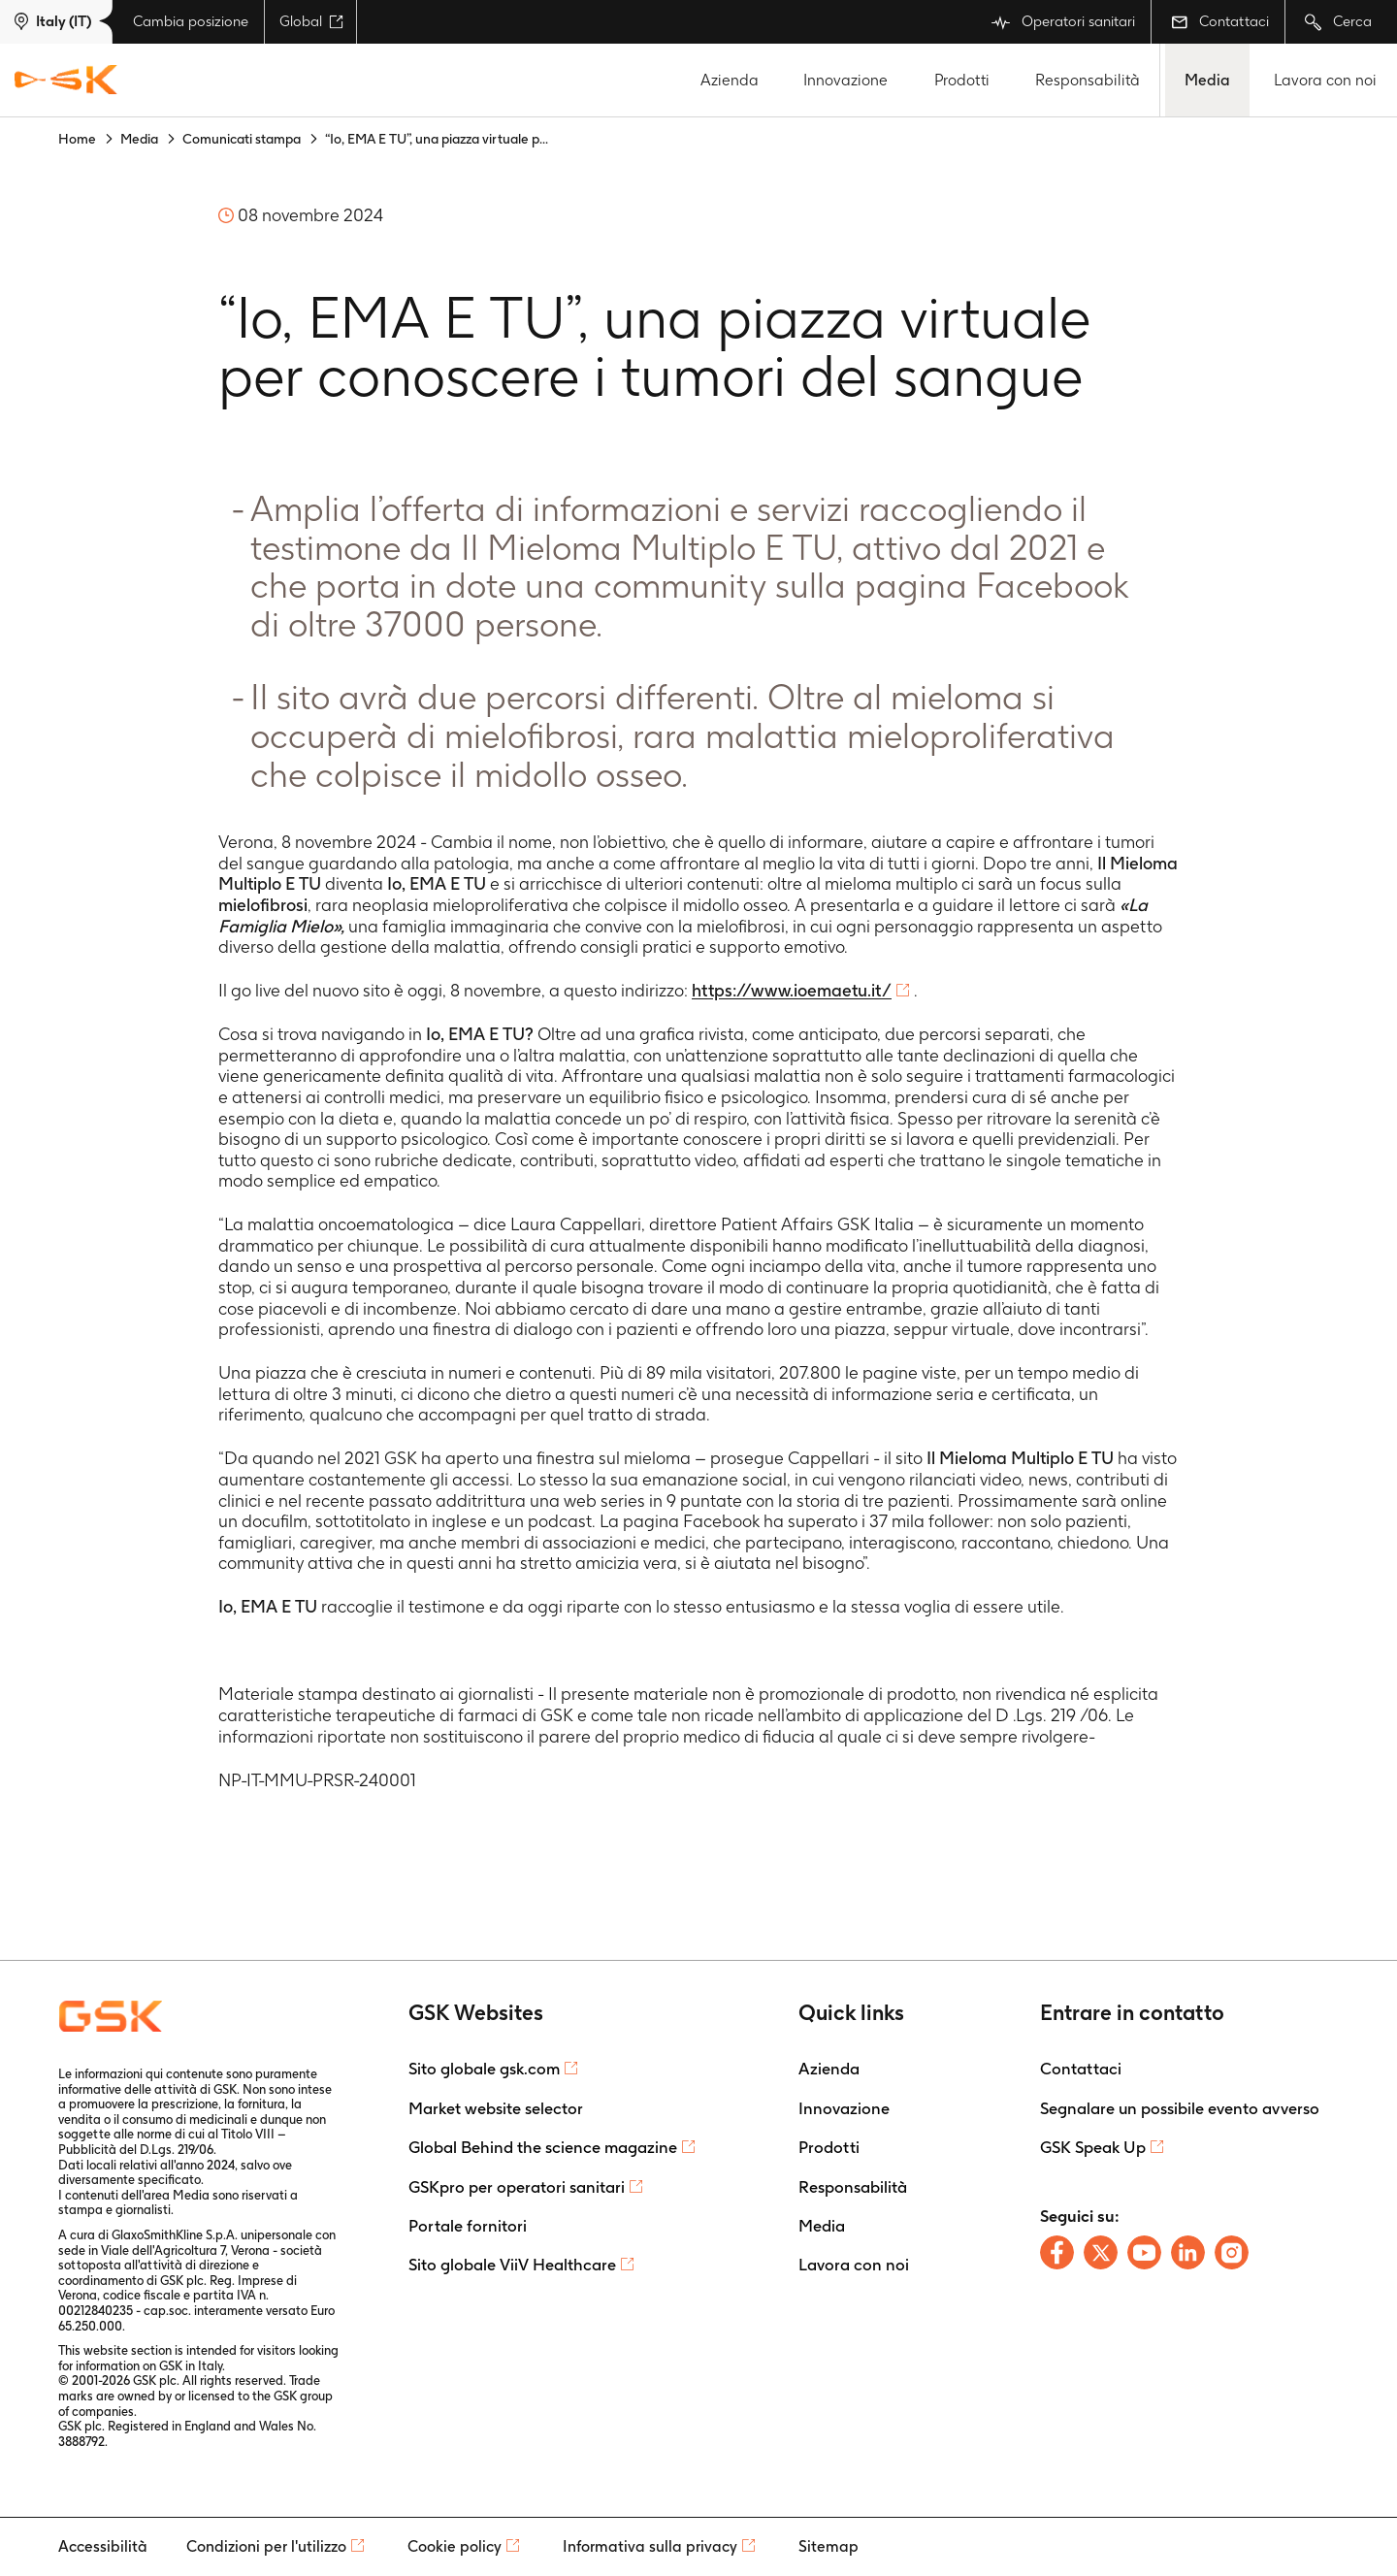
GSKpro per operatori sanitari (516, 2187)
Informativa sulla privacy (650, 2546)
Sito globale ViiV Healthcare (512, 2264)
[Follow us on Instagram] (1232, 2252)
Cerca (1338, 22)
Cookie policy (454, 2546)
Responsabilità (1087, 80)
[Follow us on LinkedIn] (1188, 2252)
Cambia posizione (190, 21)
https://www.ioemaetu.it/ (792, 990)
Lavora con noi (1325, 80)
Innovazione (845, 80)
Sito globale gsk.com (484, 2068)
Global (311, 21)
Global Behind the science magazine (542, 2147)
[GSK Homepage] (66, 80)
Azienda (729, 80)
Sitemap (828, 2546)
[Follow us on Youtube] (1144, 2252)
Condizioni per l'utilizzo (266, 2546)
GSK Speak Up (1093, 2147)
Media (1207, 80)
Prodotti (962, 80)
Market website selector (495, 2108)
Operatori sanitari (1063, 22)
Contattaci (1220, 21)
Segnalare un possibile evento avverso (1179, 2108)
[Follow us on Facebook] (1057, 2252)
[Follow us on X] (1101, 2252)
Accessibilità (102, 2546)
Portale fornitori (467, 2225)
